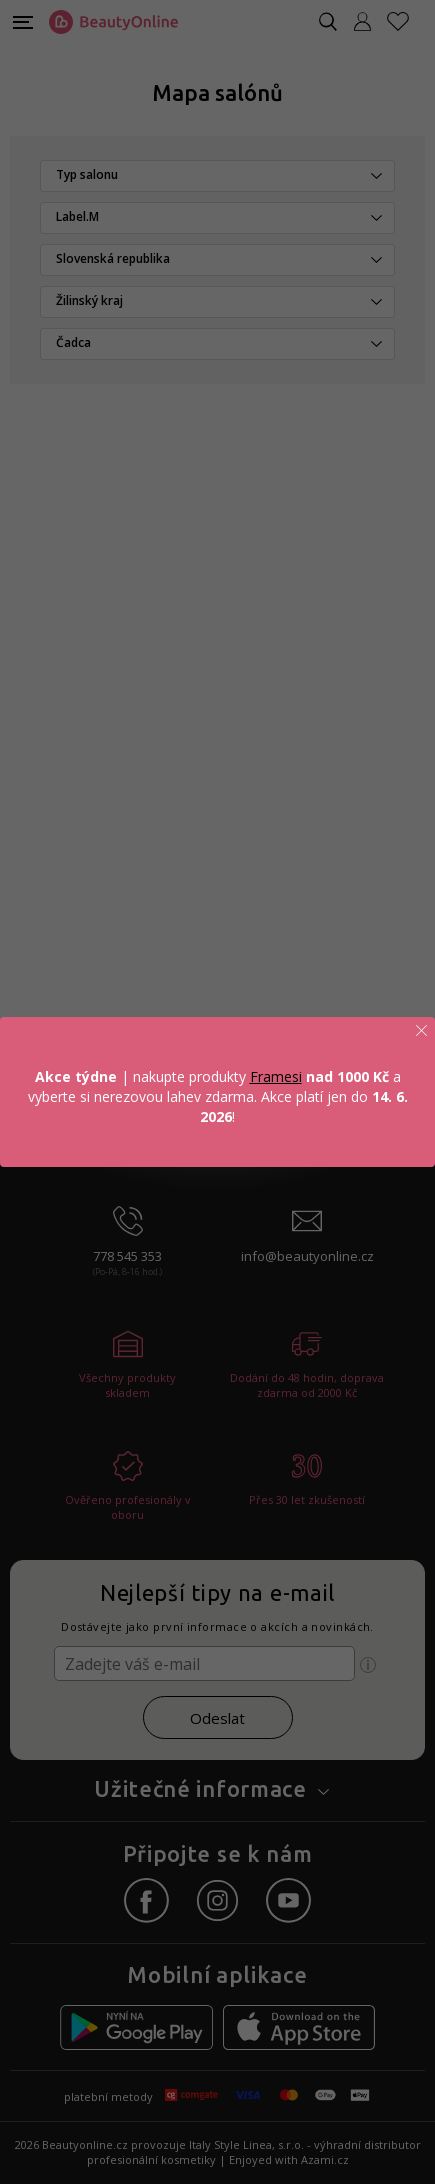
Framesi (276, 1076)
